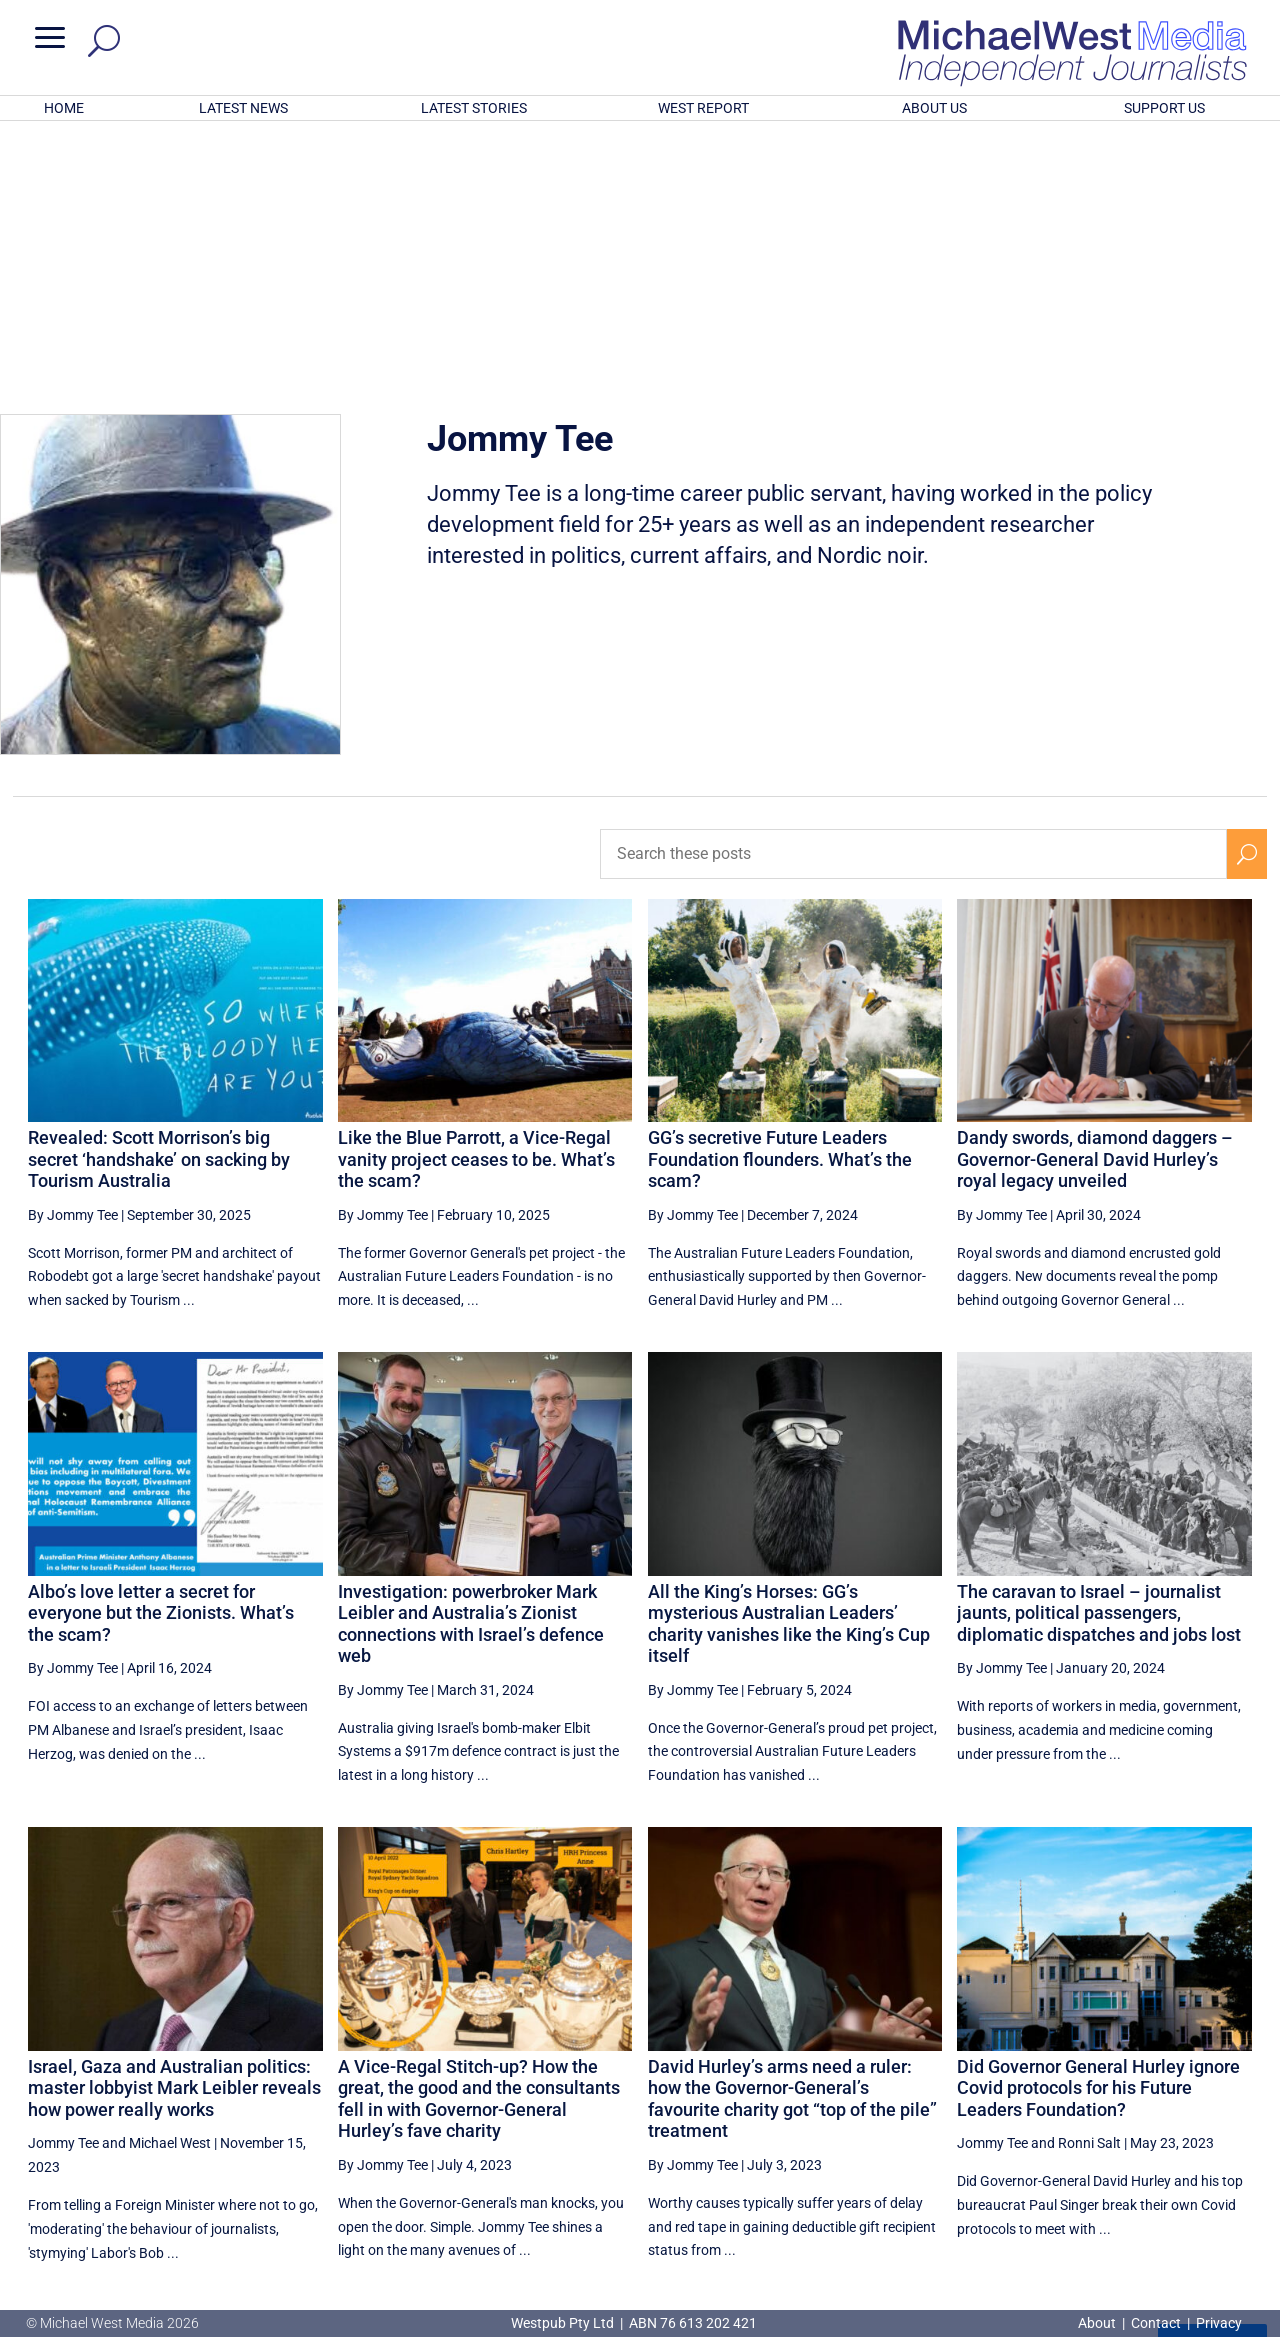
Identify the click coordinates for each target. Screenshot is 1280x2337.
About (1098, 2323)
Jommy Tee (63, 1881)
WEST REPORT (703, 108)
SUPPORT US (1164, 108)
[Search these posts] (913, 591)
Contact (1156, 2323)
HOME (64, 108)
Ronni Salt (1089, 1881)
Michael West (170, 1881)
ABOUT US (934, 108)
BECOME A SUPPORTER (1177, 2233)
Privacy (1219, 2323)
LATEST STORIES (474, 108)
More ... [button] (1212, 2083)
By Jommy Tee (73, 953)
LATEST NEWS (243, 108)
